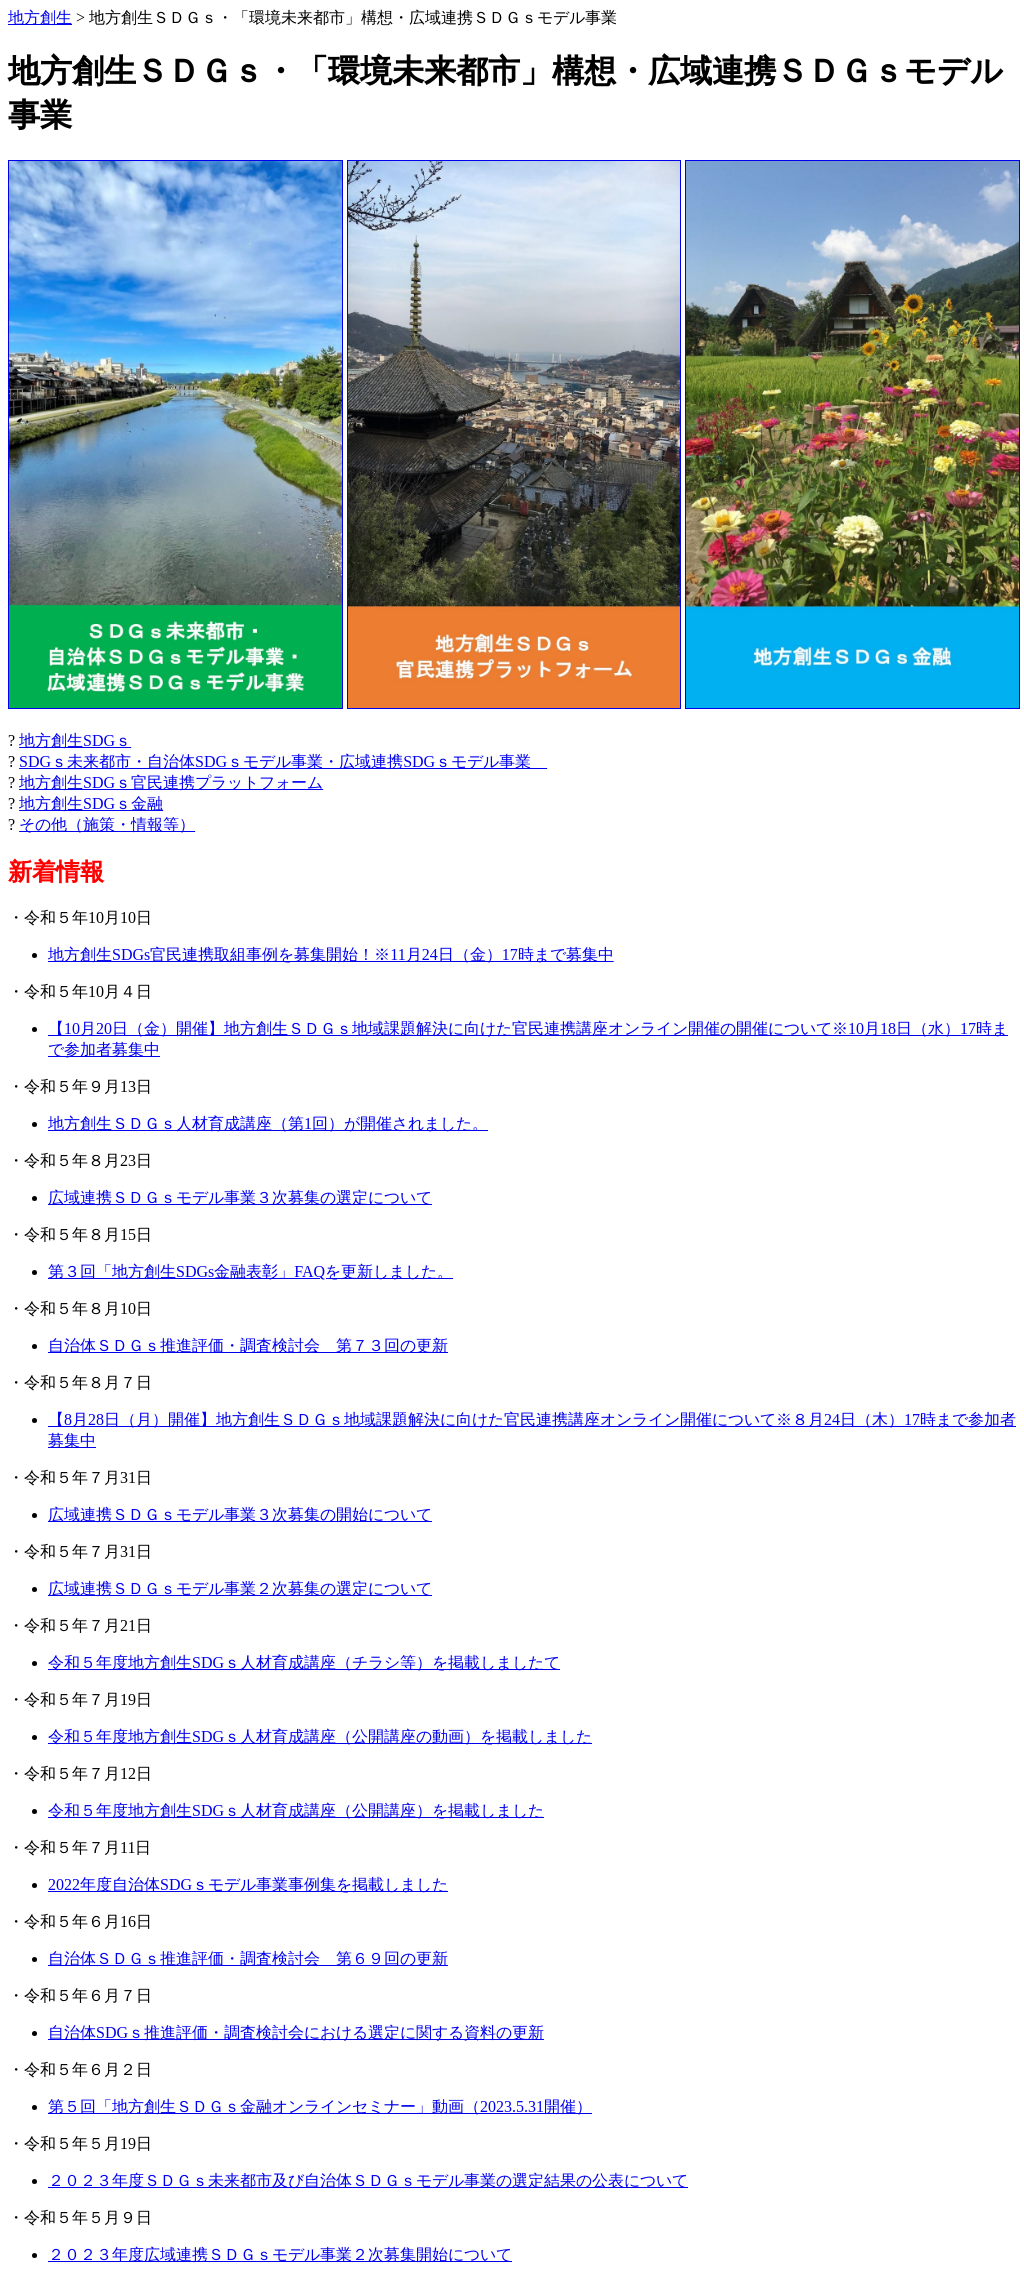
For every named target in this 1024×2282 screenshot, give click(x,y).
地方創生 (40, 17)
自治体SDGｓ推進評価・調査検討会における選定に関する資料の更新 (296, 2032)
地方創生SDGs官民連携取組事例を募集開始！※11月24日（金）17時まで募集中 (331, 954)
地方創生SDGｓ (75, 740)
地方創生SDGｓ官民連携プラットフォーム (171, 782)
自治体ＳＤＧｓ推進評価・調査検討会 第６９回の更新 (248, 1958)
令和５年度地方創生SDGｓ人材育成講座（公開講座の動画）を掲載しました (320, 1736)
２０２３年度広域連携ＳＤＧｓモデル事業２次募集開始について (280, 2254)
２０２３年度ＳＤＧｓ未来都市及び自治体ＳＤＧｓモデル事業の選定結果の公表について (368, 2180)
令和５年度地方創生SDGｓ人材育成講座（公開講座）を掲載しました (296, 1810)
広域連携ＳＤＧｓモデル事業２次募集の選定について (240, 1588)
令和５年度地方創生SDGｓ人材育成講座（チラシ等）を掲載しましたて (304, 1662)
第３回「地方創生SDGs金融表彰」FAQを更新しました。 (250, 1271)
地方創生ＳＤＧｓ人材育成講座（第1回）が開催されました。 (268, 1123)
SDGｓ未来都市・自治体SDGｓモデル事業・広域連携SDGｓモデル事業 (283, 761)
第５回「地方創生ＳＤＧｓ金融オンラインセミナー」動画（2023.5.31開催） (320, 2106)
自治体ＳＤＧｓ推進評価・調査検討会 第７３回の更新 (248, 1345)
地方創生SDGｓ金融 (91, 803)
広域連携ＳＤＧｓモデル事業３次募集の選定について (240, 1197)
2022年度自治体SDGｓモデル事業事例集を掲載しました (248, 1884)
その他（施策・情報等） (107, 824)
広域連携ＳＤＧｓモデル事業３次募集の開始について (240, 1514)
